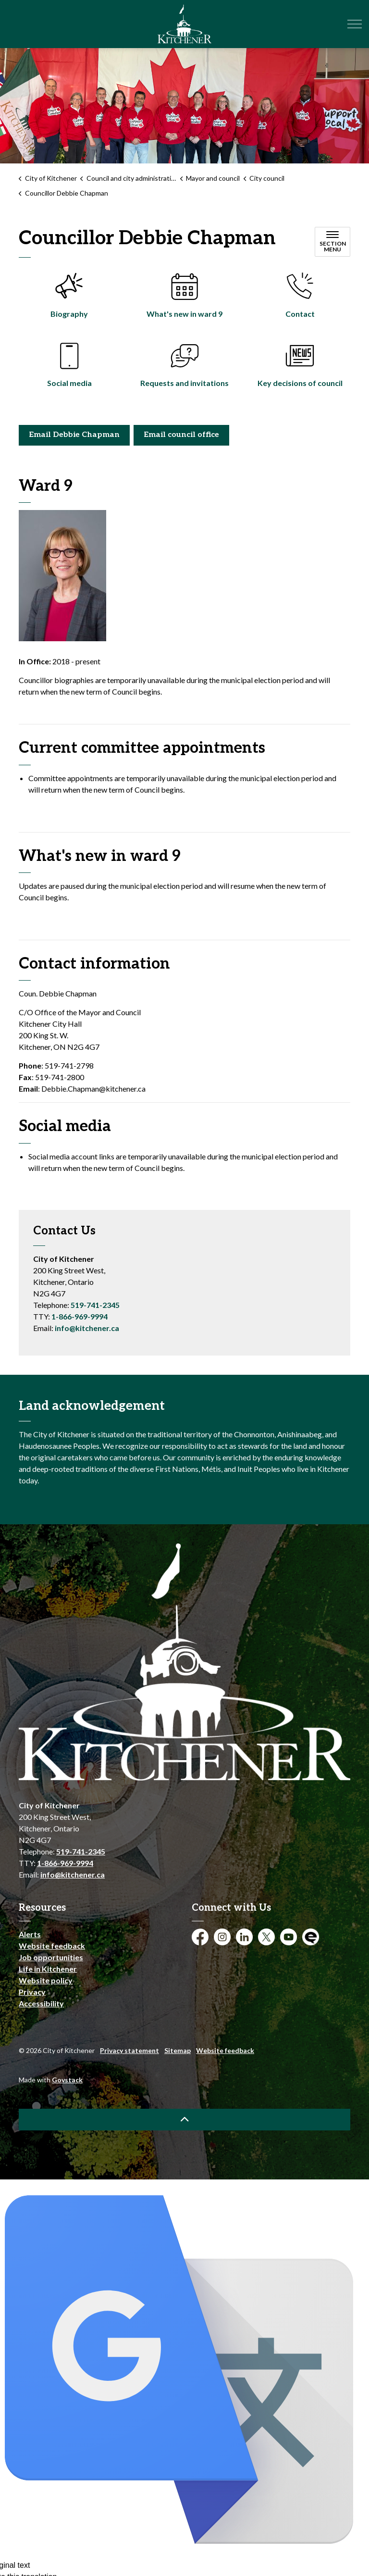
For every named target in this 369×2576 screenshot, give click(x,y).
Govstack (67, 2080)
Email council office (181, 435)
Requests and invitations (184, 382)
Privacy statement (129, 2050)
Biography (69, 313)
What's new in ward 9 (184, 313)
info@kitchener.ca (87, 1327)
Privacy (32, 1991)
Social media (69, 382)
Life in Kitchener (48, 1968)
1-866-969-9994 (79, 1316)
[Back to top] (184, 2119)
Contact (300, 313)
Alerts (30, 1934)
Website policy (46, 1980)
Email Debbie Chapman (74, 435)
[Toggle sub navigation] (332, 242)
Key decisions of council (300, 382)
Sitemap (177, 2050)
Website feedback (52, 1945)
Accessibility (41, 2003)
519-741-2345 (95, 1304)
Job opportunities (51, 1957)
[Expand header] (354, 24)
